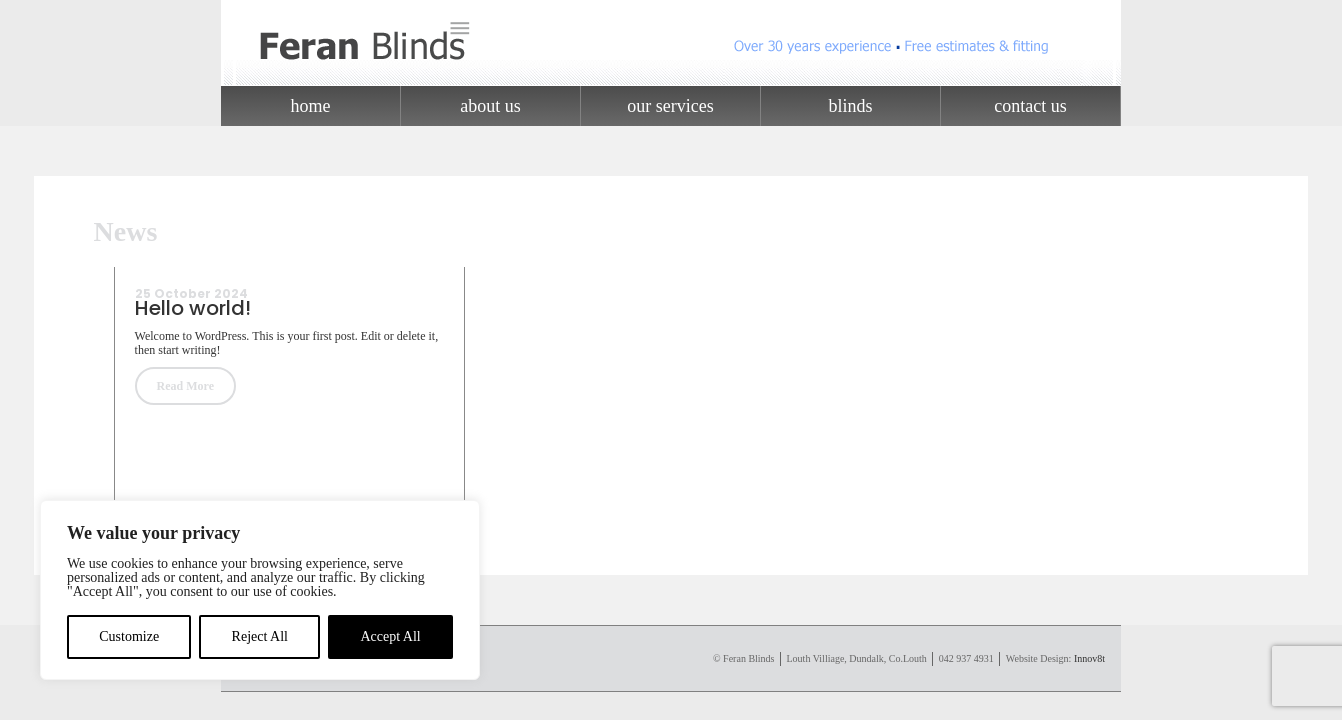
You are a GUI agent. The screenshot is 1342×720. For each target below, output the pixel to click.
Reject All (260, 636)
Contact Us (1030, 106)
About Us (490, 106)
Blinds (850, 106)
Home (311, 106)
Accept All (390, 636)
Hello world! (193, 308)
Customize (129, 636)
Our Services (670, 106)
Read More (185, 386)
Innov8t (1089, 658)
